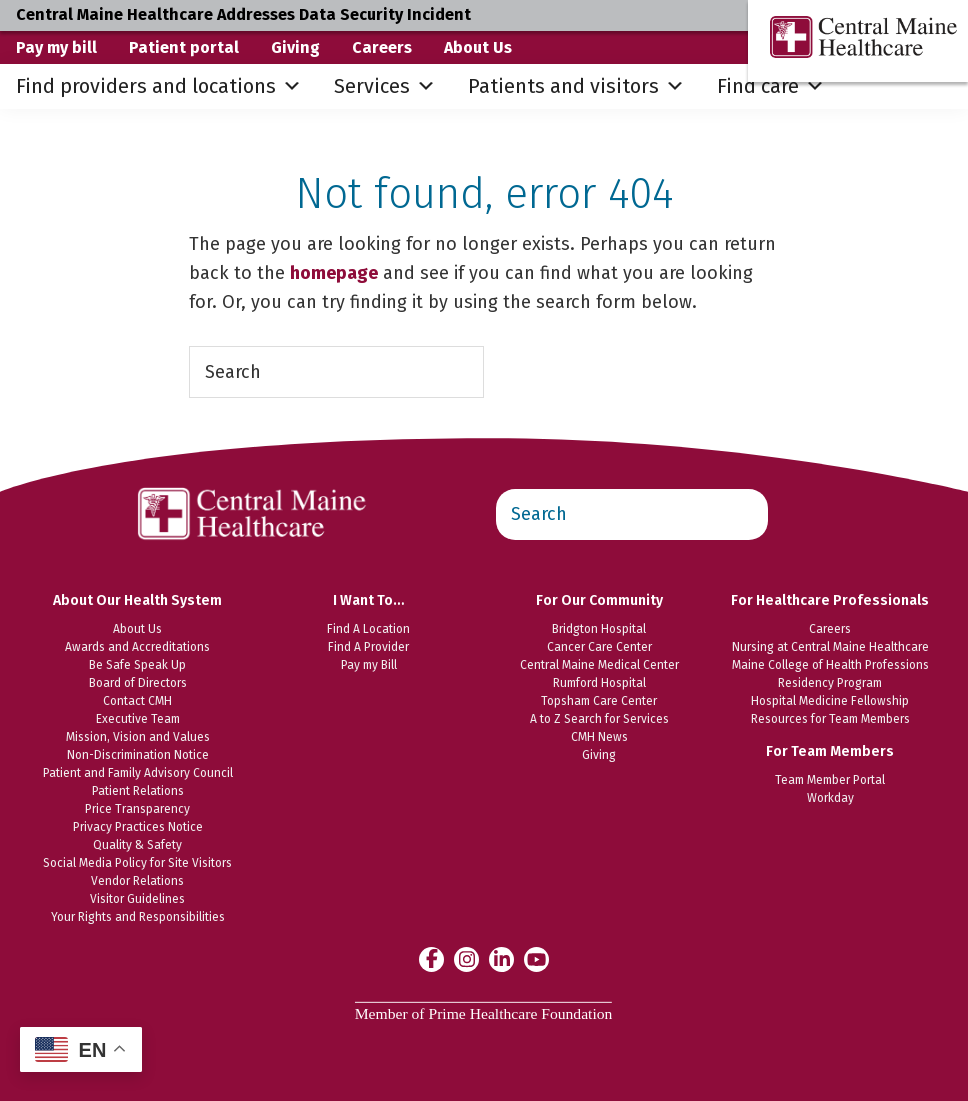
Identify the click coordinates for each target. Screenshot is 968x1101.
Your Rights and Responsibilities (138, 917)
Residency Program (830, 683)
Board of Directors (138, 683)
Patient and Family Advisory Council (138, 773)
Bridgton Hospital (599, 629)
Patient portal (184, 47)
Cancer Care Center (599, 647)
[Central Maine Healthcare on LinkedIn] (501, 958)
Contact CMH (137, 701)
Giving (295, 47)
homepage (334, 273)
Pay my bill (56, 47)
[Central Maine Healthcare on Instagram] (466, 958)
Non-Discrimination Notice (138, 755)
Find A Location (368, 629)
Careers (382, 47)
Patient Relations (138, 791)
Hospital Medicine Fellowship (830, 701)
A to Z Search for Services (599, 719)
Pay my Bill (369, 665)
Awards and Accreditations (137, 647)
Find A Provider (368, 647)
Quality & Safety (137, 845)
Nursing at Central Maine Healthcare (830, 647)
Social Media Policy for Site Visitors (137, 863)
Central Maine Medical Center (599, 665)
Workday (830, 798)
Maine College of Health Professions (830, 665)
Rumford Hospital (599, 683)
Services (385, 86)
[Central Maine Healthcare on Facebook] (431, 959)
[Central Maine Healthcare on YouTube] (536, 958)
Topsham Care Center (599, 701)
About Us (478, 47)
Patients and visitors (576, 86)
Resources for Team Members (830, 719)
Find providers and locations (159, 86)
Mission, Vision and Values (138, 737)
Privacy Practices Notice (138, 827)
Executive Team (138, 719)
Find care (771, 86)
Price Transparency (137, 809)
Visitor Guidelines (137, 899)
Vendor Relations (137, 881)
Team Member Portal (830, 780)
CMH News (599, 737)
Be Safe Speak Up (137, 665)
